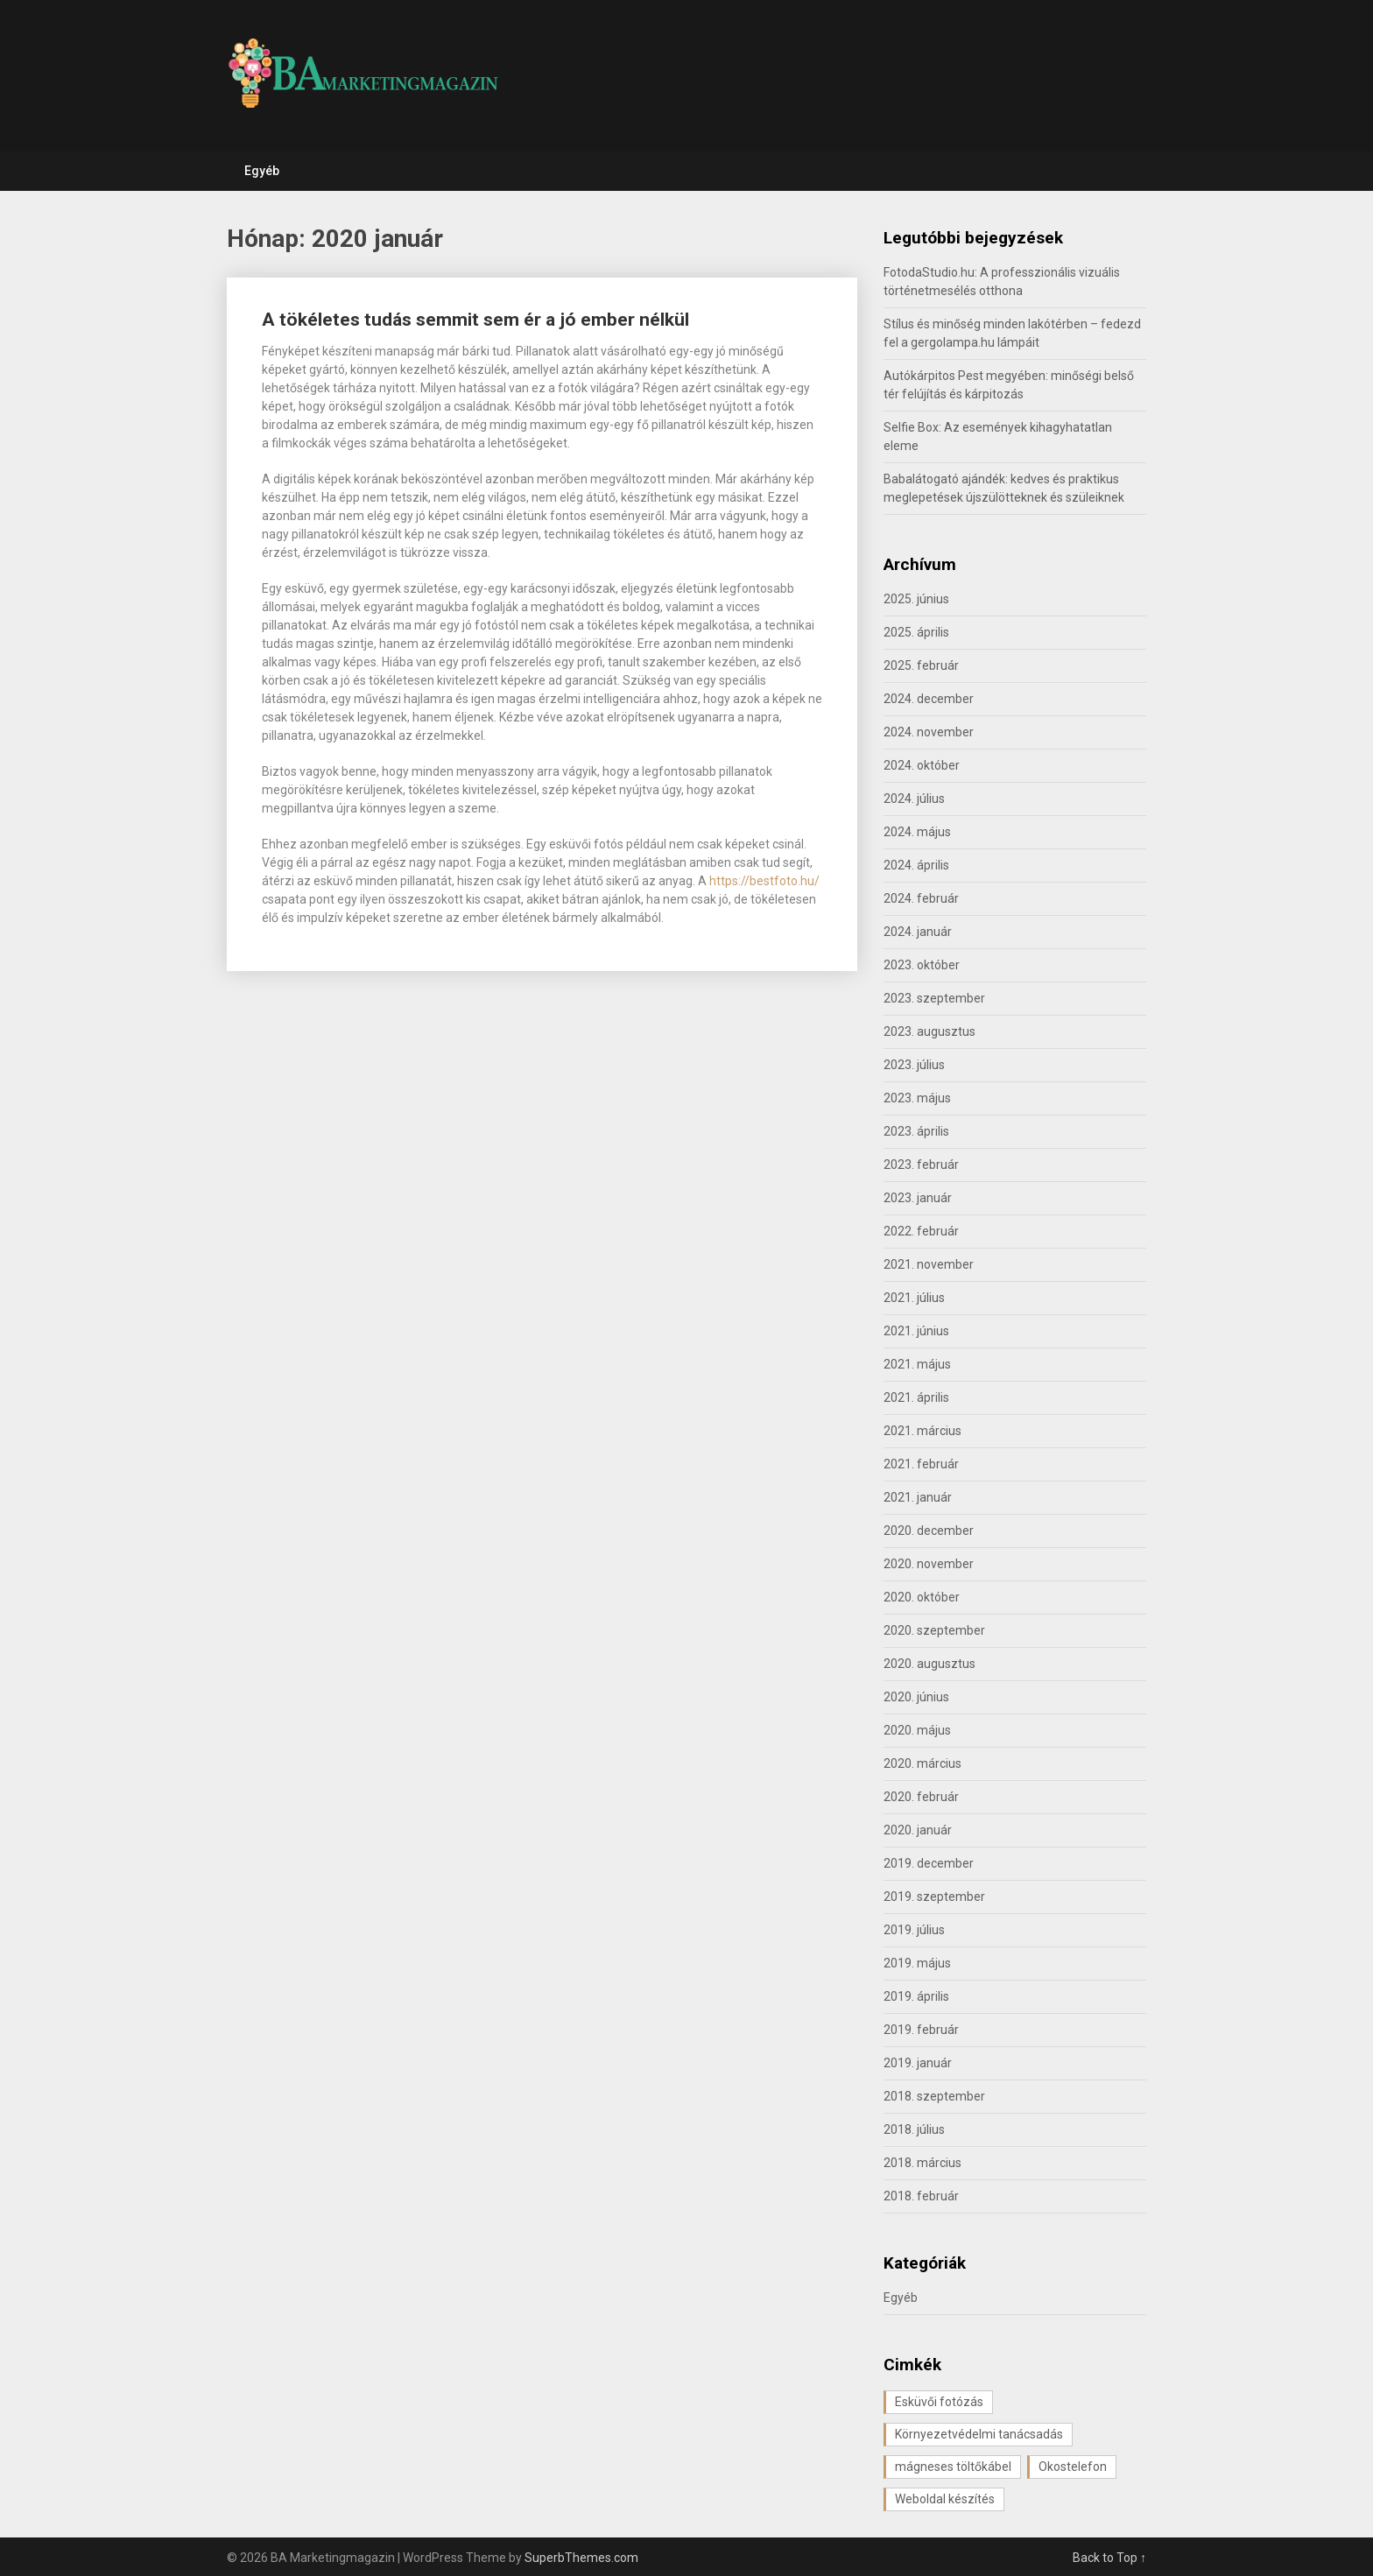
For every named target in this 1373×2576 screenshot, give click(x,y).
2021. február (921, 1464)
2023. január (918, 1198)
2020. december (929, 1531)
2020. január (918, 1830)
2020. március (922, 1763)
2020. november (929, 1564)
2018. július (914, 2129)
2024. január (918, 932)
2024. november (929, 732)
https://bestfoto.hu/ (764, 881)
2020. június (916, 1697)
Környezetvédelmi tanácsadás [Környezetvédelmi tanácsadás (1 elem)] (979, 2434)
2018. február (921, 2196)
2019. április (916, 1996)
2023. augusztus (929, 1031)
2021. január (918, 1497)
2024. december (929, 699)
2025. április (916, 632)
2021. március (922, 1431)
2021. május (917, 1364)
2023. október (922, 965)
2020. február (921, 1797)
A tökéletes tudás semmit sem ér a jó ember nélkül (475, 319)
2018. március (922, 2163)
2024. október (922, 765)
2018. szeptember (934, 2096)
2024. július (914, 799)
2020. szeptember (934, 1630)
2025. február (921, 665)
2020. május (917, 1730)
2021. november (929, 1264)
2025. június (916, 599)
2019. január (918, 2063)
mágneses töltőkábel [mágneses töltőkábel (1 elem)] (953, 2467)
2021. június (916, 1331)
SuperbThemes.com (581, 2558)
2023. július (914, 1065)
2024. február (921, 898)
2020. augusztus (929, 1664)
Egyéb (261, 171)
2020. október (922, 1597)
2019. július (914, 1930)
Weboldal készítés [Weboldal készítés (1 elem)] (945, 2499)
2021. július (914, 1298)
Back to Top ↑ (1109, 2558)
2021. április (916, 1397)
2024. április (916, 865)
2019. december (929, 1863)
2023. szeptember (934, 998)
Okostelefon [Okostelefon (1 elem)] (1073, 2467)
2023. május (917, 1098)
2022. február (921, 1231)
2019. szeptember (934, 1897)
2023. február (921, 1165)
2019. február (921, 2030)
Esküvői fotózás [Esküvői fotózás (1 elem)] (939, 2402)
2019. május (917, 1963)
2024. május (917, 832)
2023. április (916, 1131)
